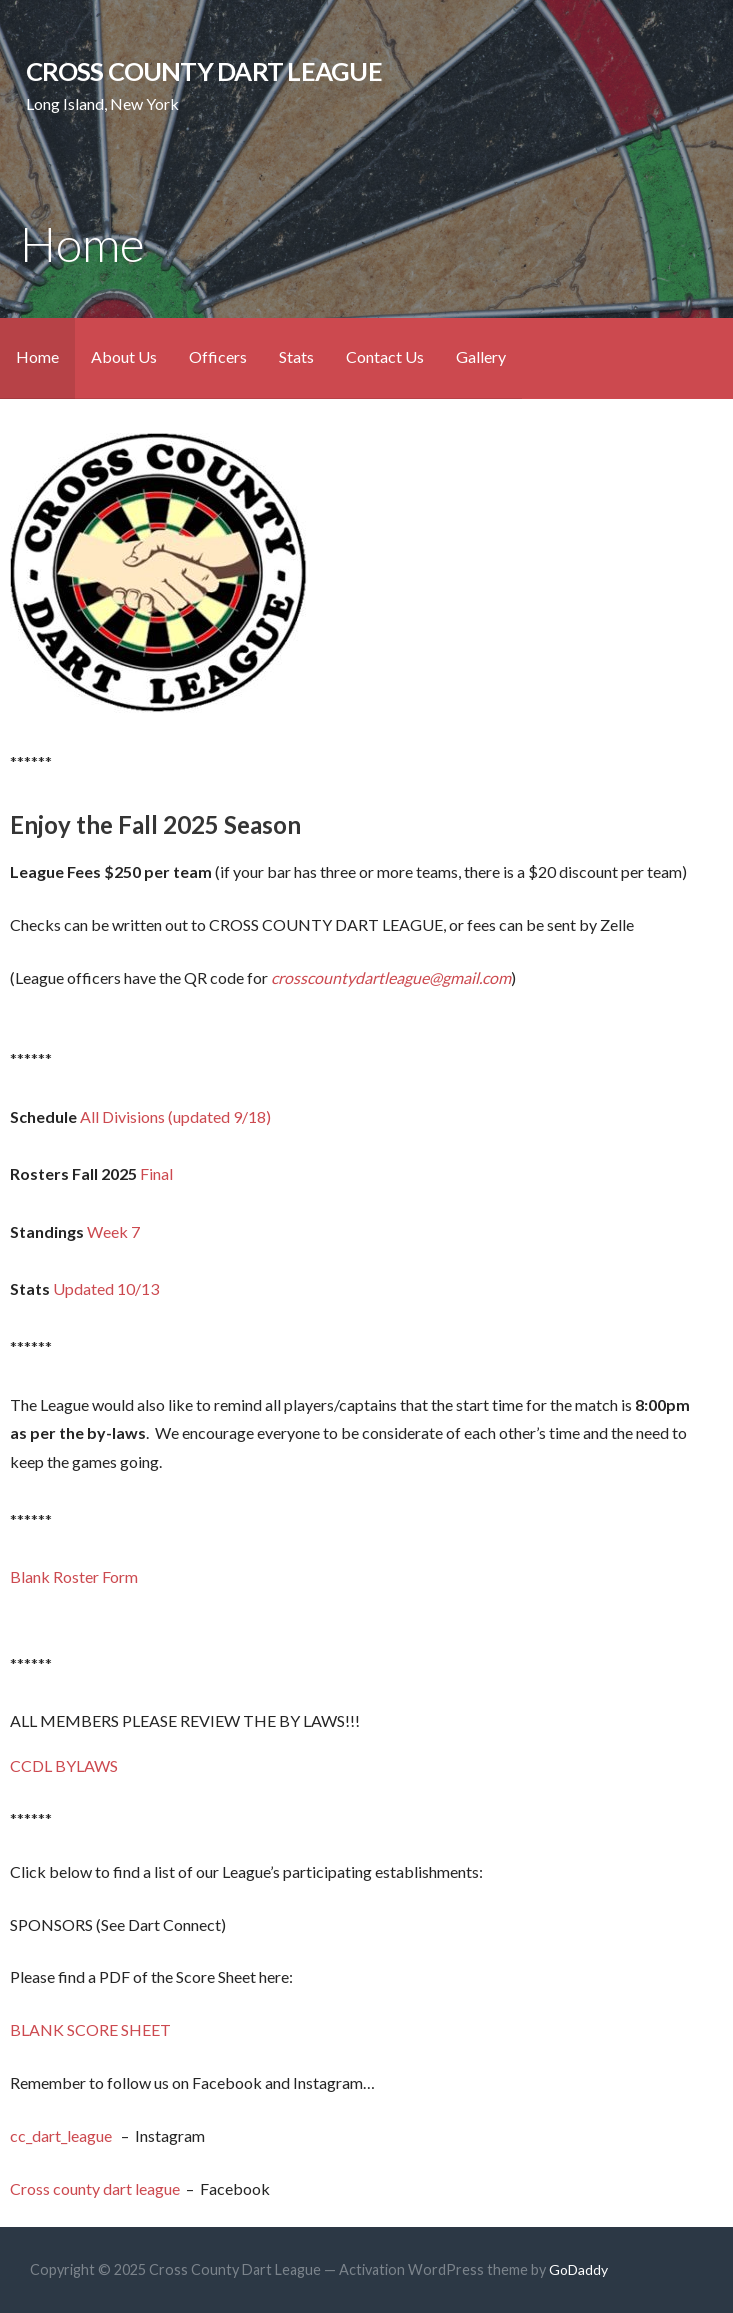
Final (156, 1173)
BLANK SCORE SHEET (90, 2029)
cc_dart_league (62, 2135)
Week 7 (113, 1231)
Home (37, 356)
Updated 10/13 (106, 1288)
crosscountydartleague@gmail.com (391, 977)
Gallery (481, 356)
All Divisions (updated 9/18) (175, 1116)
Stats (296, 356)
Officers (218, 356)
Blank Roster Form (74, 1576)
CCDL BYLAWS (64, 1765)
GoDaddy (578, 2269)
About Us (124, 356)
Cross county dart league (95, 2188)
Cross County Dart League (204, 71)
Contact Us (385, 356)
